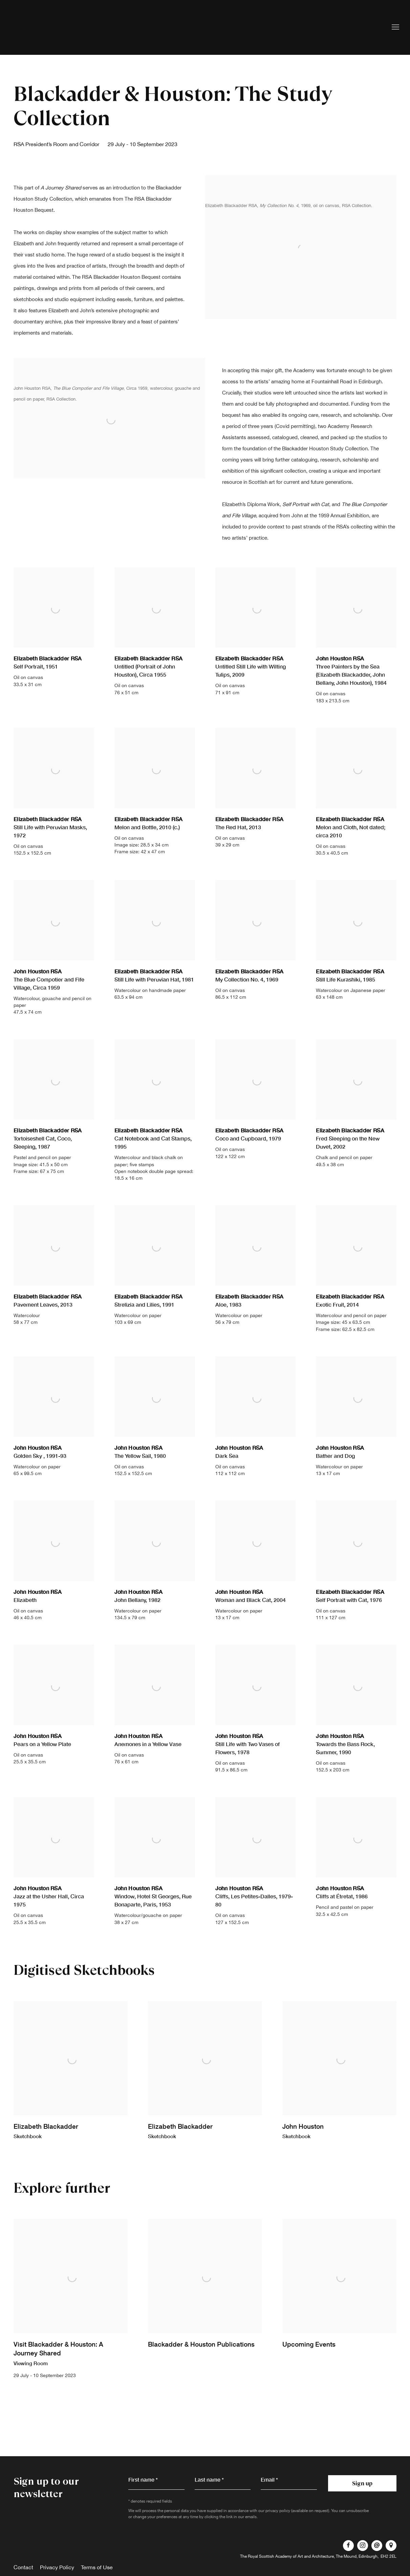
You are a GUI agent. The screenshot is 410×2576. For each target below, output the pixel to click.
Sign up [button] (362, 2483)
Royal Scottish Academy (50, 27)
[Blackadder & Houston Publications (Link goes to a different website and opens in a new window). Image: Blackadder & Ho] (205, 2304)
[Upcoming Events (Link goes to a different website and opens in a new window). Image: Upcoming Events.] (339, 2304)
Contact (23, 2567)
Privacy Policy (57, 2567)
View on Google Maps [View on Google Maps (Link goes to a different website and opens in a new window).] (391, 2545)
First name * (143, 2479)
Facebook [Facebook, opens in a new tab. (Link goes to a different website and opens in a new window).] (348, 2545)
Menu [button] (395, 27)
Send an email (376, 2545)
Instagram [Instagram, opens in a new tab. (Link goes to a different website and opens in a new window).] (362, 2545)
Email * (269, 2479)
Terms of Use (97, 2567)
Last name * (209, 2479)
